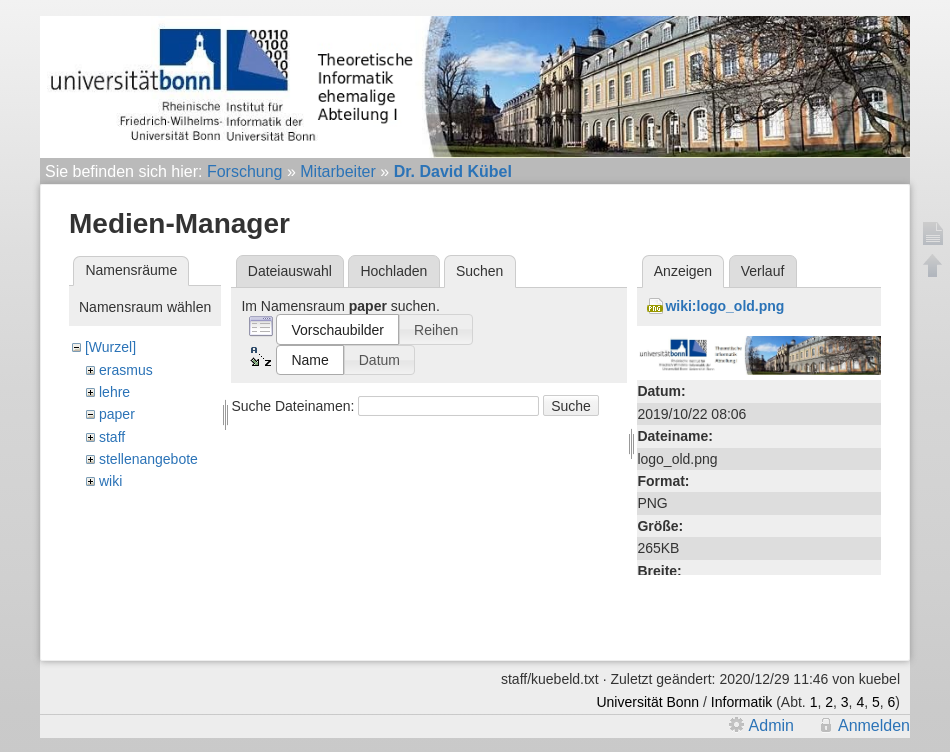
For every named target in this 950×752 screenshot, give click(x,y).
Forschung (245, 171)
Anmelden (874, 725)
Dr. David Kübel (453, 171)
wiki (110, 481)
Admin (771, 725)
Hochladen (393, 271)
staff (112, 437)
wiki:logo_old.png (724, 306)
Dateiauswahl (290, 271)
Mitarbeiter (338, 171)
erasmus (126, 370)
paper (117, 414)
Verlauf (763, 271)
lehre (114, 392)
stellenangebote (148, 459)
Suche (571, 406)
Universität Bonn (647, 702)
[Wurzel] (110, 347)
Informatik (741, 702)
